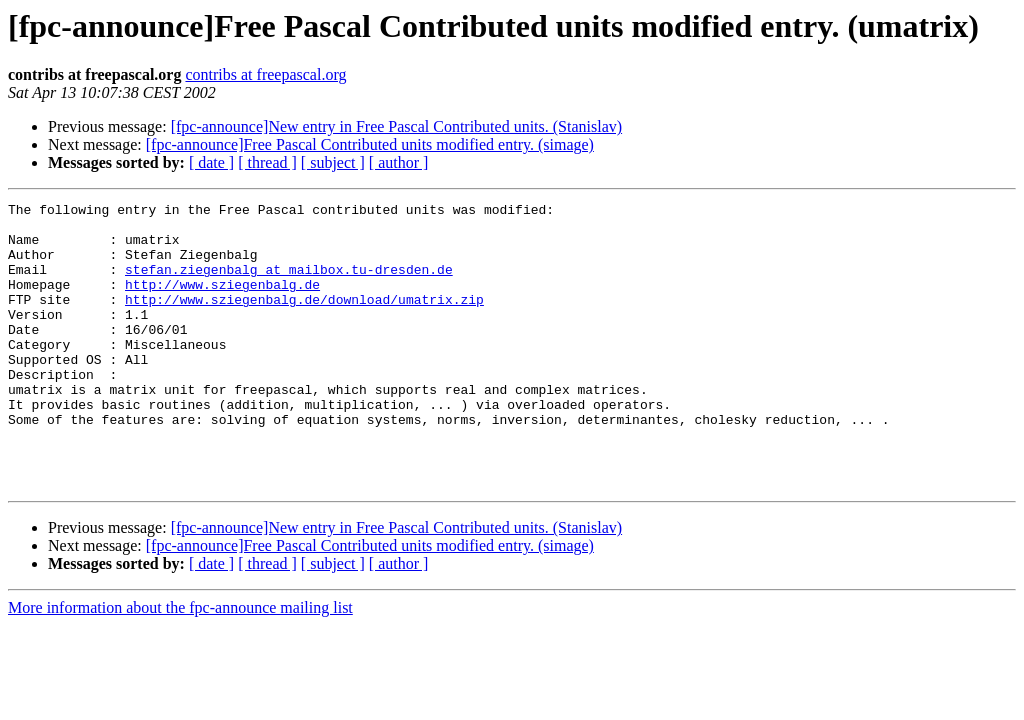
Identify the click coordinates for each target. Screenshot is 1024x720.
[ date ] (211, 162)
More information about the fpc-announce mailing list (180, 664)
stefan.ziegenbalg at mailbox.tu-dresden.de (289, 284)
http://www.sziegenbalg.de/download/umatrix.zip (304, 320)
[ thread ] (267, 162)
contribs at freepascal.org (265, 74)
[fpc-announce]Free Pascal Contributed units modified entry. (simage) (370, 144)
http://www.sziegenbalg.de (222, 302)
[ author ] (399, 162)
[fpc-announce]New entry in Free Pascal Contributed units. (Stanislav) (396, 126)
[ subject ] (333, 162)
